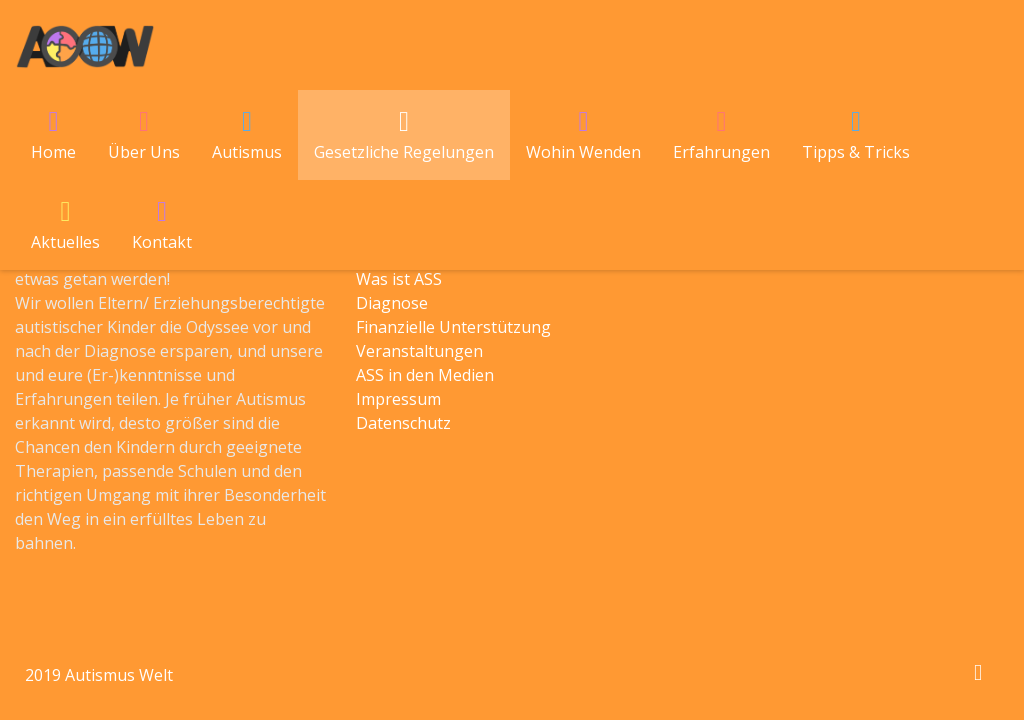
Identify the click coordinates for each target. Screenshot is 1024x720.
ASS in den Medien (425, 375)
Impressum (398, 399)
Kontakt (162, 242)
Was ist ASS (399, 279)
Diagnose (392, 303)
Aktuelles (65, 242)
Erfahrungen (721, 152)
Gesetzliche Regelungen (404, 152)
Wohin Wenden (583, 152)
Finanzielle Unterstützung (453, 327)
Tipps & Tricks (856, 152)
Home (53, 152)
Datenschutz (403, 423)
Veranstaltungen (419, 351)
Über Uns (144, 152)
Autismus (247, 152)
